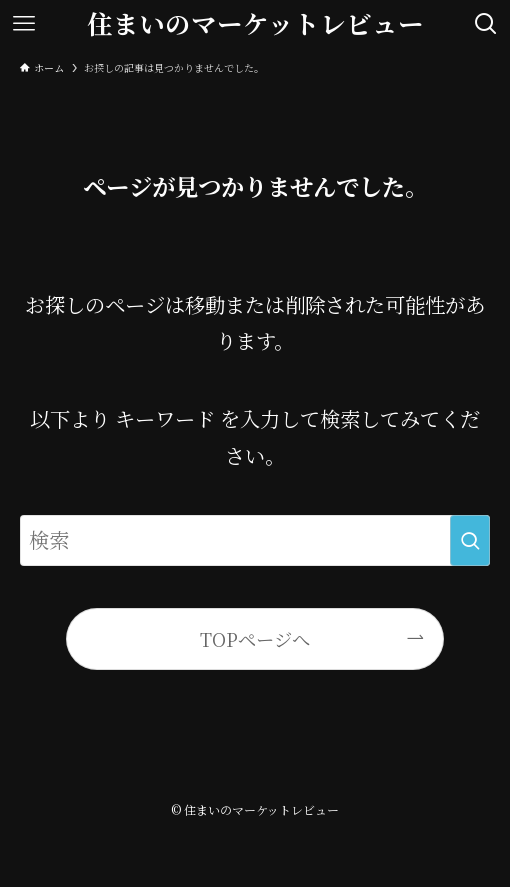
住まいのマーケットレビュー (255, 24)
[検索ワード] (254, 540)
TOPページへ (255, 639)
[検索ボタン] (486, 24)
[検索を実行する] (470, 540)
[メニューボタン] (24, 24)
